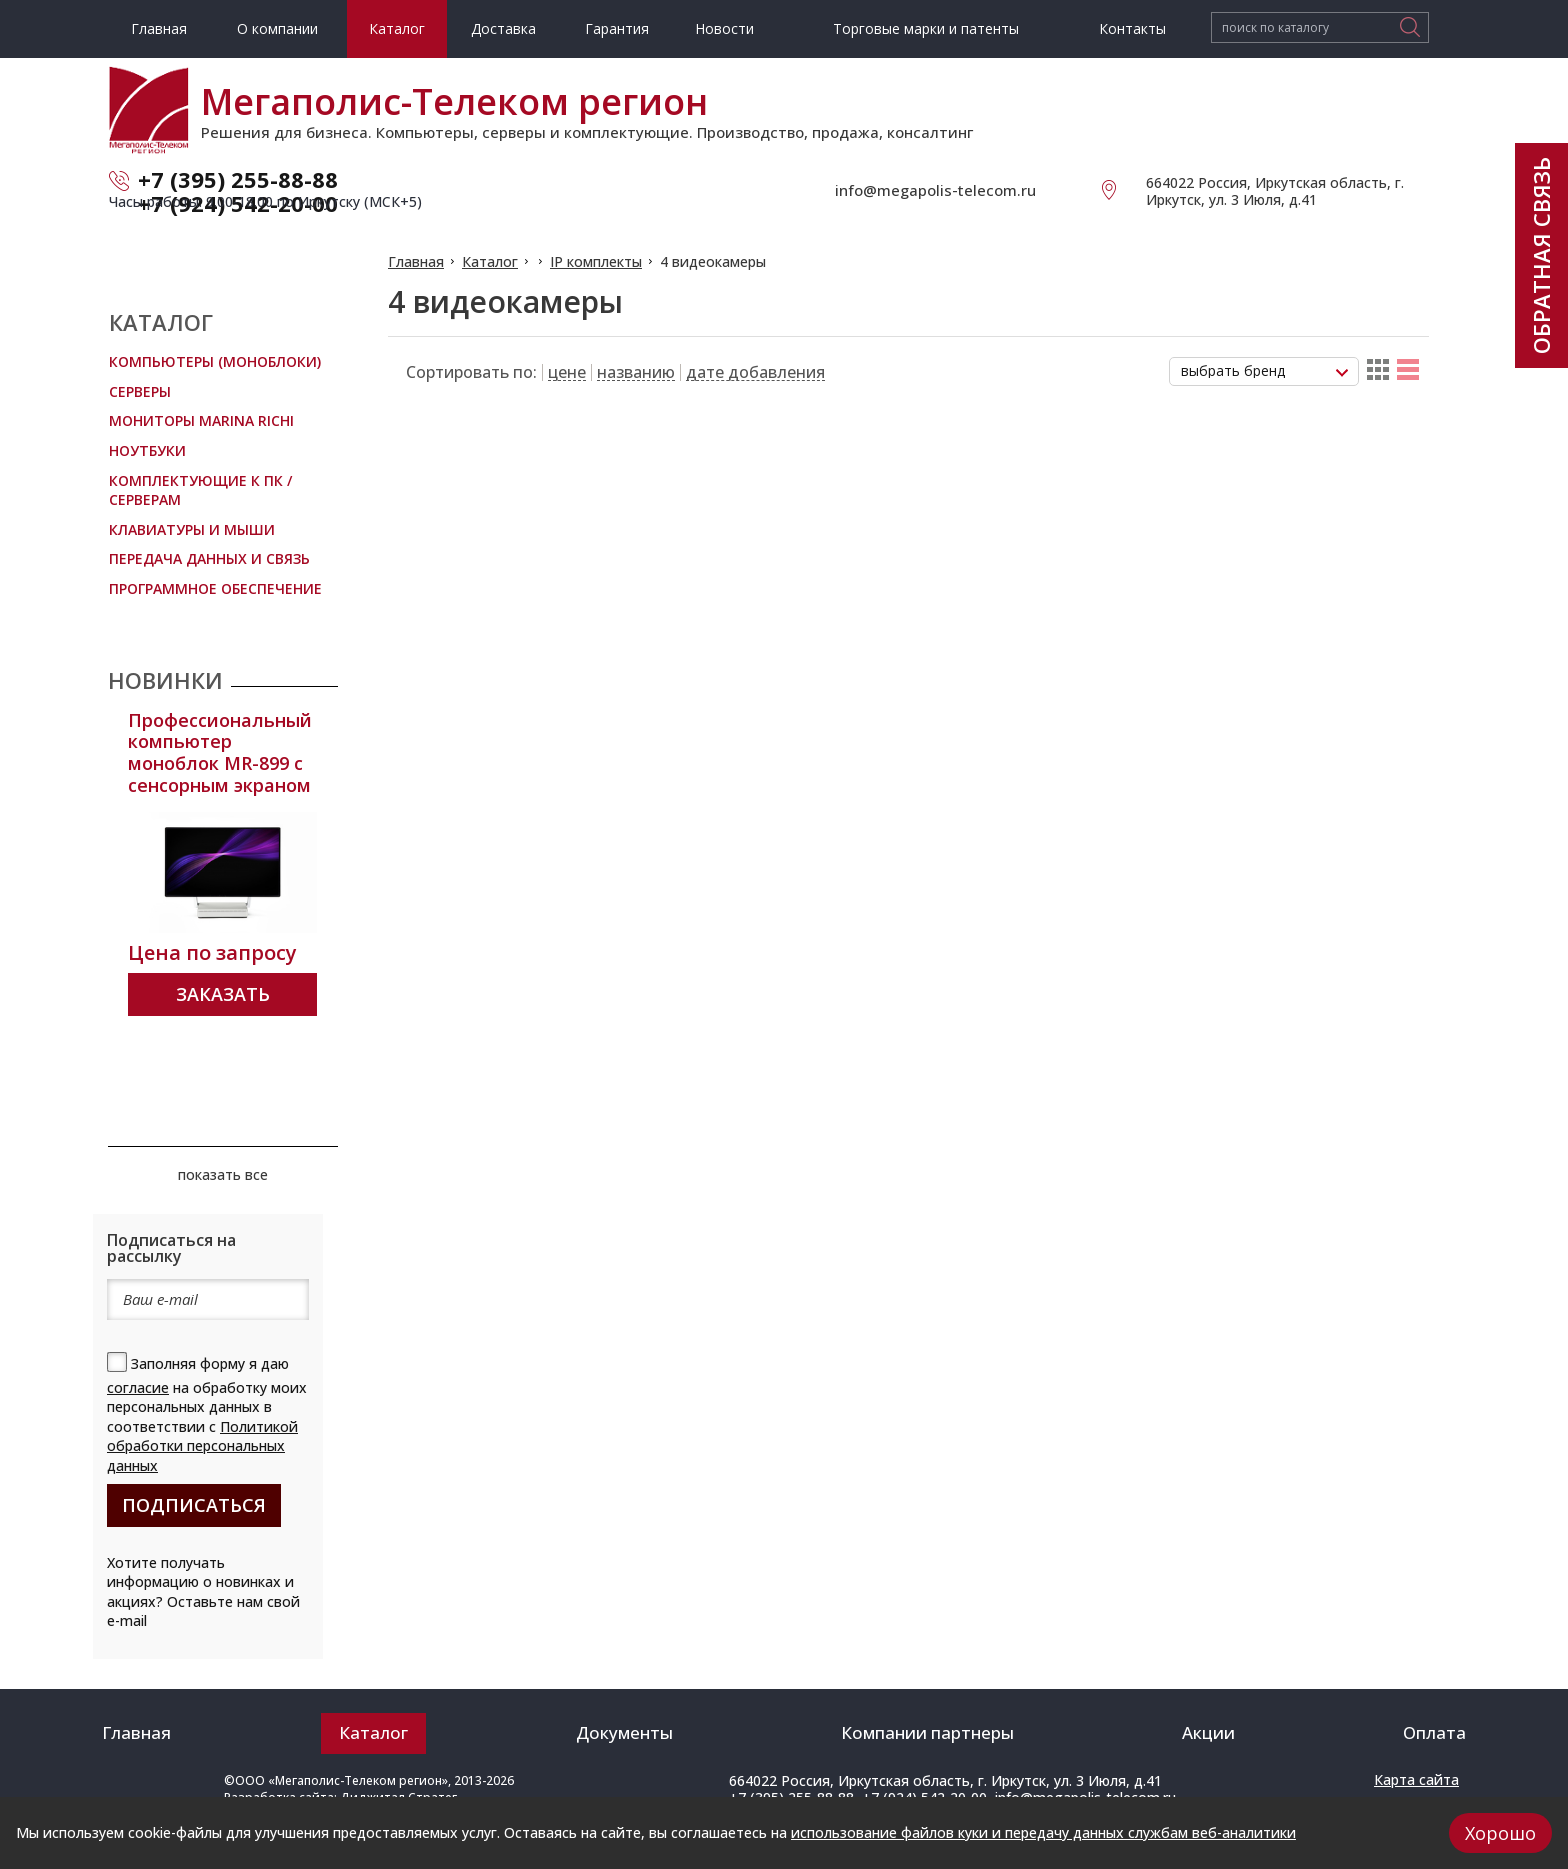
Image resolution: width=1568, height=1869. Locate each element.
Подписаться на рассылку (171, 1248)
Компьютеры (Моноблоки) (215, 361)
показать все (223, 1174)
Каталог (490, 261)
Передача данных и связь (209, 558)
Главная (416, 261)
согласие (138, 1387)
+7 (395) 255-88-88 (238, 179)
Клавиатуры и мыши (192, 529)
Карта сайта (1416, 1779)
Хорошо (1500, 1833)
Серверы (140, 391)
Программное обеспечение (215, 588)
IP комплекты (596, 261)
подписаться (194, 1505)
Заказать (223, 994)
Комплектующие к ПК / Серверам (200, 490)
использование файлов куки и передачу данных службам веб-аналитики (1043, 1832)
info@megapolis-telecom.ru (935, 190)
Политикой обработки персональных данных (202, 1446)
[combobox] (1264, 371)
